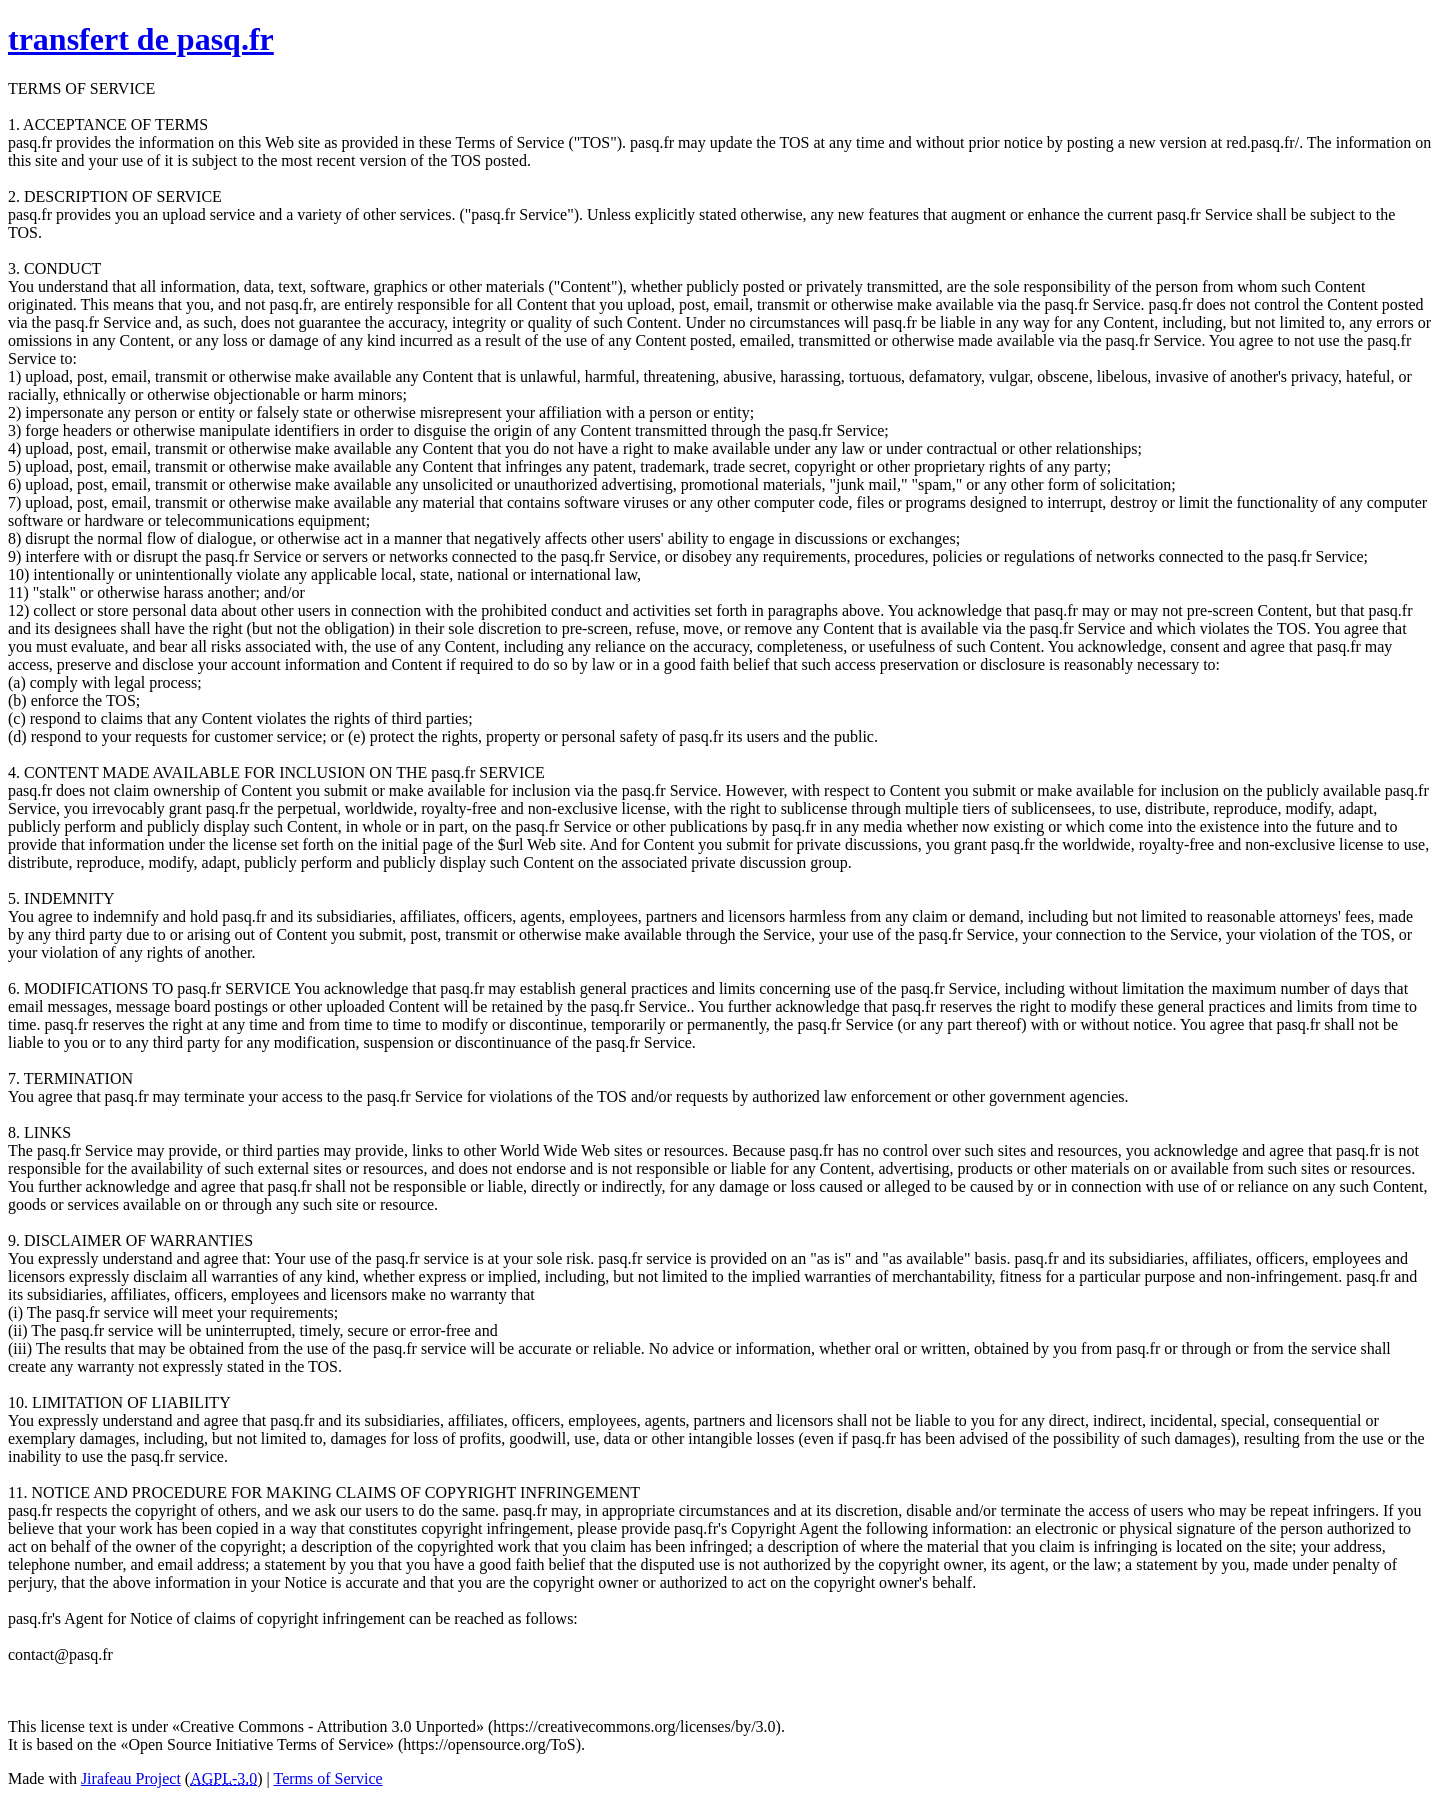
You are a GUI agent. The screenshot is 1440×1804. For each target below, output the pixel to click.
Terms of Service (328, 1778)
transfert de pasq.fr (141, 39)
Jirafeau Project (131, 1778)
